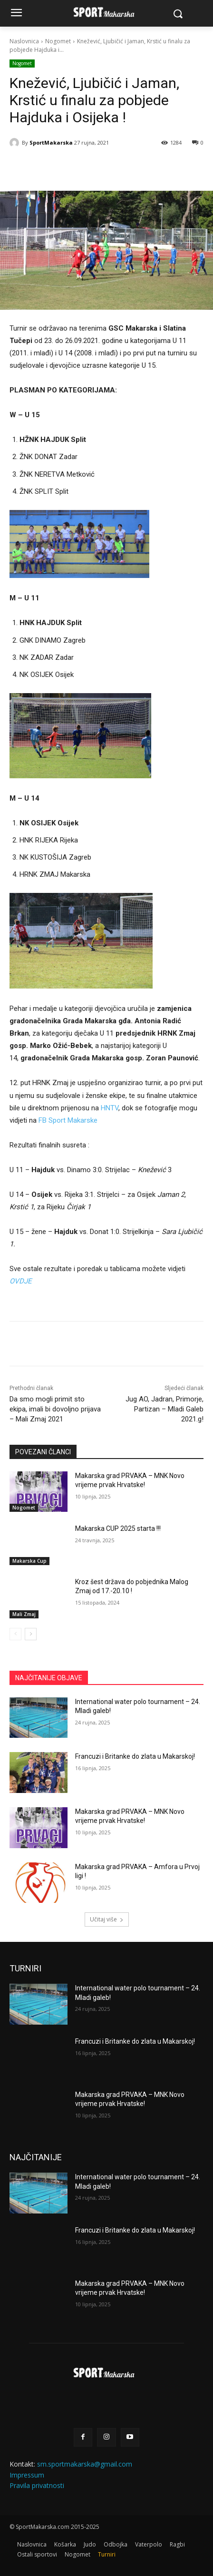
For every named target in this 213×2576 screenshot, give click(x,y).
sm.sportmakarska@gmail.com (84, 2463)
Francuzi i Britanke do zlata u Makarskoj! (135, 1756)
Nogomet (58, 41)
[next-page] (31, 1634)
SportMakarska (51, 142)
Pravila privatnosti (37, 2485)
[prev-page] (15, 1634)
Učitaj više (107, 1919)
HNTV (109, 1108)
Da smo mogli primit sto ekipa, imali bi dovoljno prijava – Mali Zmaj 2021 (55, 1409)
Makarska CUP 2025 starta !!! (118, 1528)
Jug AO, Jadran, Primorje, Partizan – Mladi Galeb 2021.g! (164, 1409)
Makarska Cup (29, 1560)
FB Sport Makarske (68, 1120)
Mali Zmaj (24, 1614)
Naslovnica (24, 41)
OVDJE (21, 1281)
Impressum (27, 2474)
